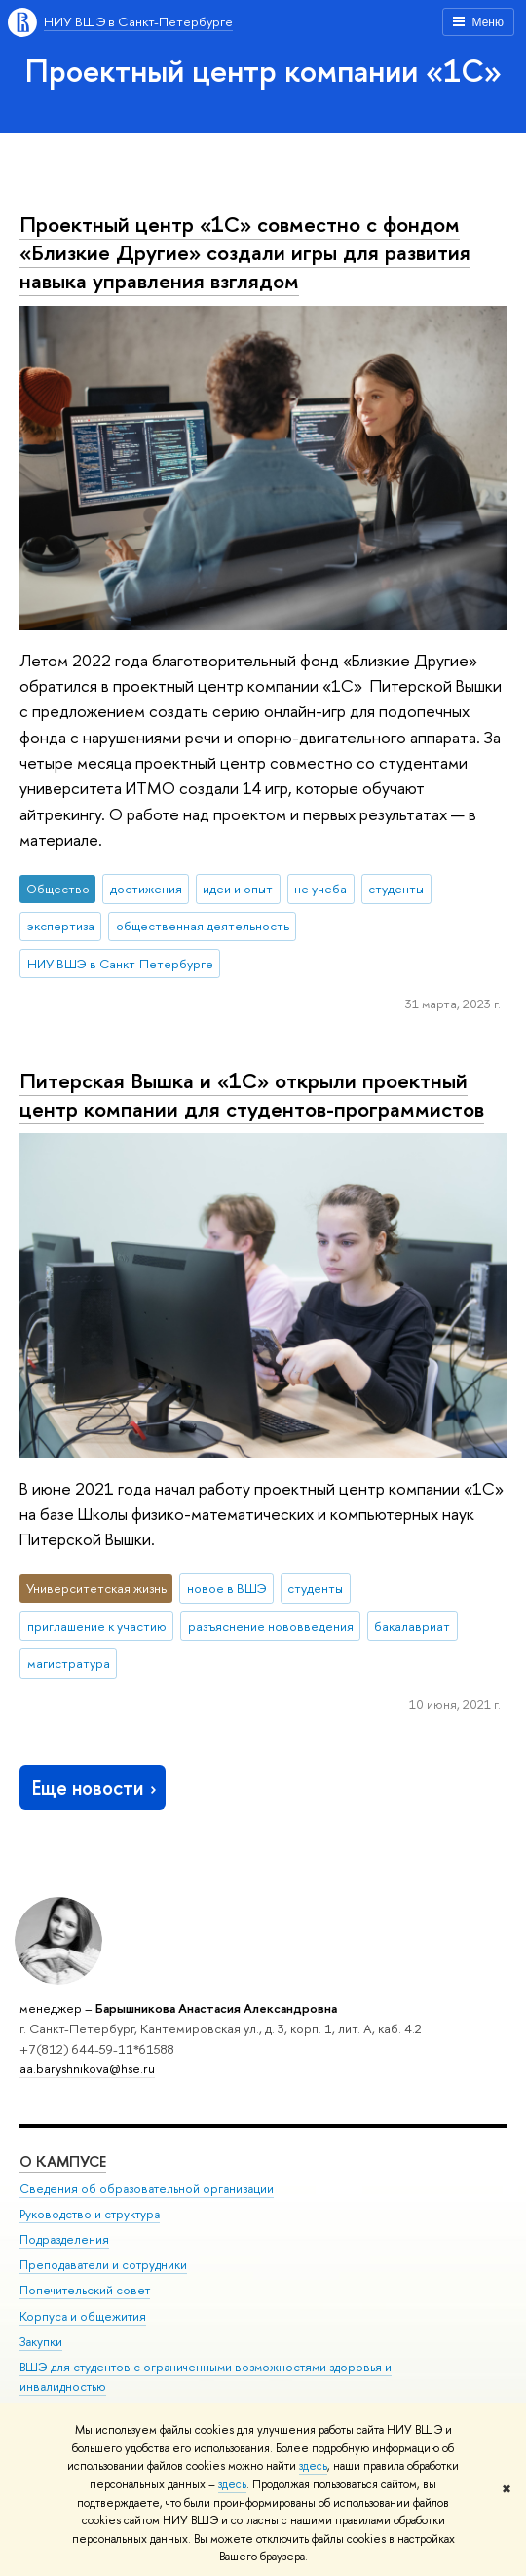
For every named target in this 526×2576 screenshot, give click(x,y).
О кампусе (62, 2161)
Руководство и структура (89, 2214)
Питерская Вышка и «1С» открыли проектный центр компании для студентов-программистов (251, 1094)
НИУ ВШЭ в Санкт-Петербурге (138, 21)
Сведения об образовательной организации (146, 2188)
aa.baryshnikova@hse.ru (87, 2068)
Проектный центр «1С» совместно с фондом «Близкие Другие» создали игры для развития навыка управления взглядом (244, 251)
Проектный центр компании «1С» (263, 70)
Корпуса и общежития (82, 2316)
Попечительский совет (84, 2290)
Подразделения (64, 2239)
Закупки (40, 2341)
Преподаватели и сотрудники (103, 2264)
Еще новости (96, 1787)
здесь (313, 2466)
